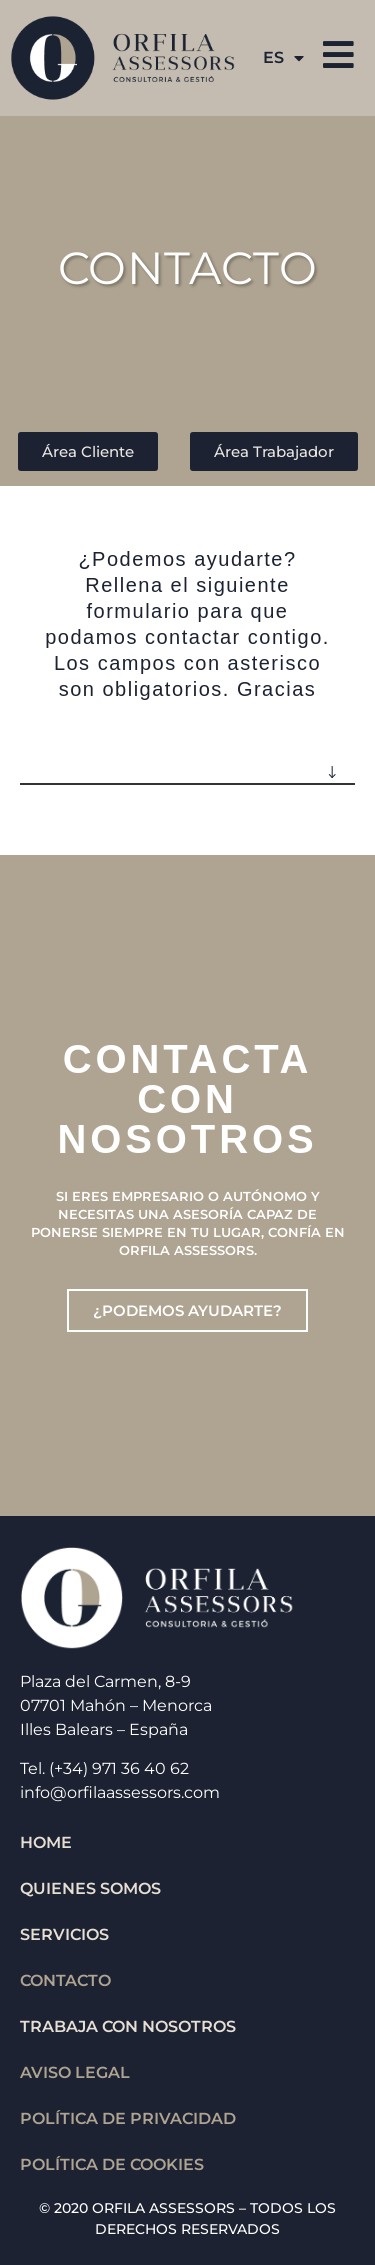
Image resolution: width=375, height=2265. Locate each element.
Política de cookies (112, 2164)
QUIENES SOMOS (90, 1888)
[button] (187, 764)
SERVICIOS (64, 1934)
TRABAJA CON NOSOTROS (128, 2026)
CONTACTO (65, 1980)
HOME (46, 1842)
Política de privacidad (128, 2118)
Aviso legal (75, 2072)
